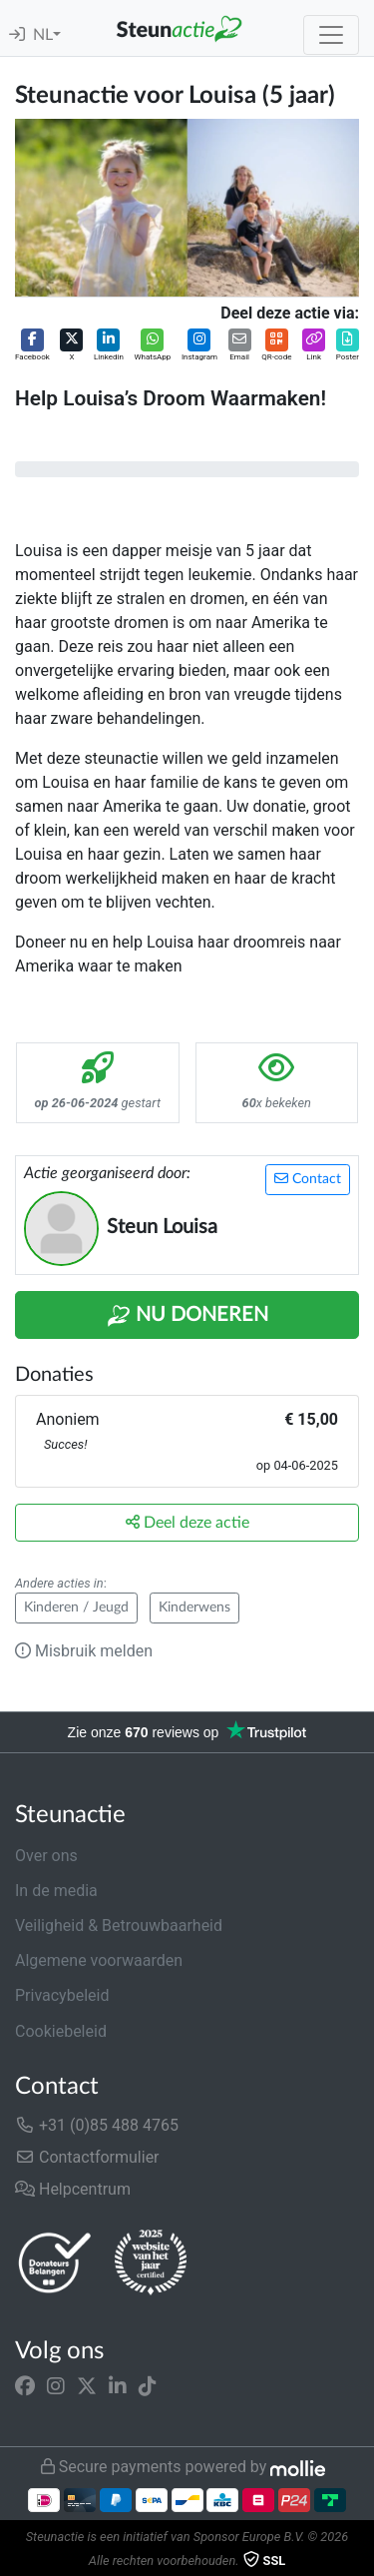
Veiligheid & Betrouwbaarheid (118, 1925)
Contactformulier (87, 2157)
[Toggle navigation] (331, 35)
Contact (307, 1178)
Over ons (46, 1855)
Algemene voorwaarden (99, 1960)
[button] (32, 345)
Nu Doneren (187, 1316)
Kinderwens (194, 1607)
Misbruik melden (84, 1650)
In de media (56, 1890)
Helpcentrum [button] (73, 2189)
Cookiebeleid (61, 2031)
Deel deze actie (187, 1522)
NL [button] (43, 35)
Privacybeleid (62, 1995)
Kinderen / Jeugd (76, 1607)
